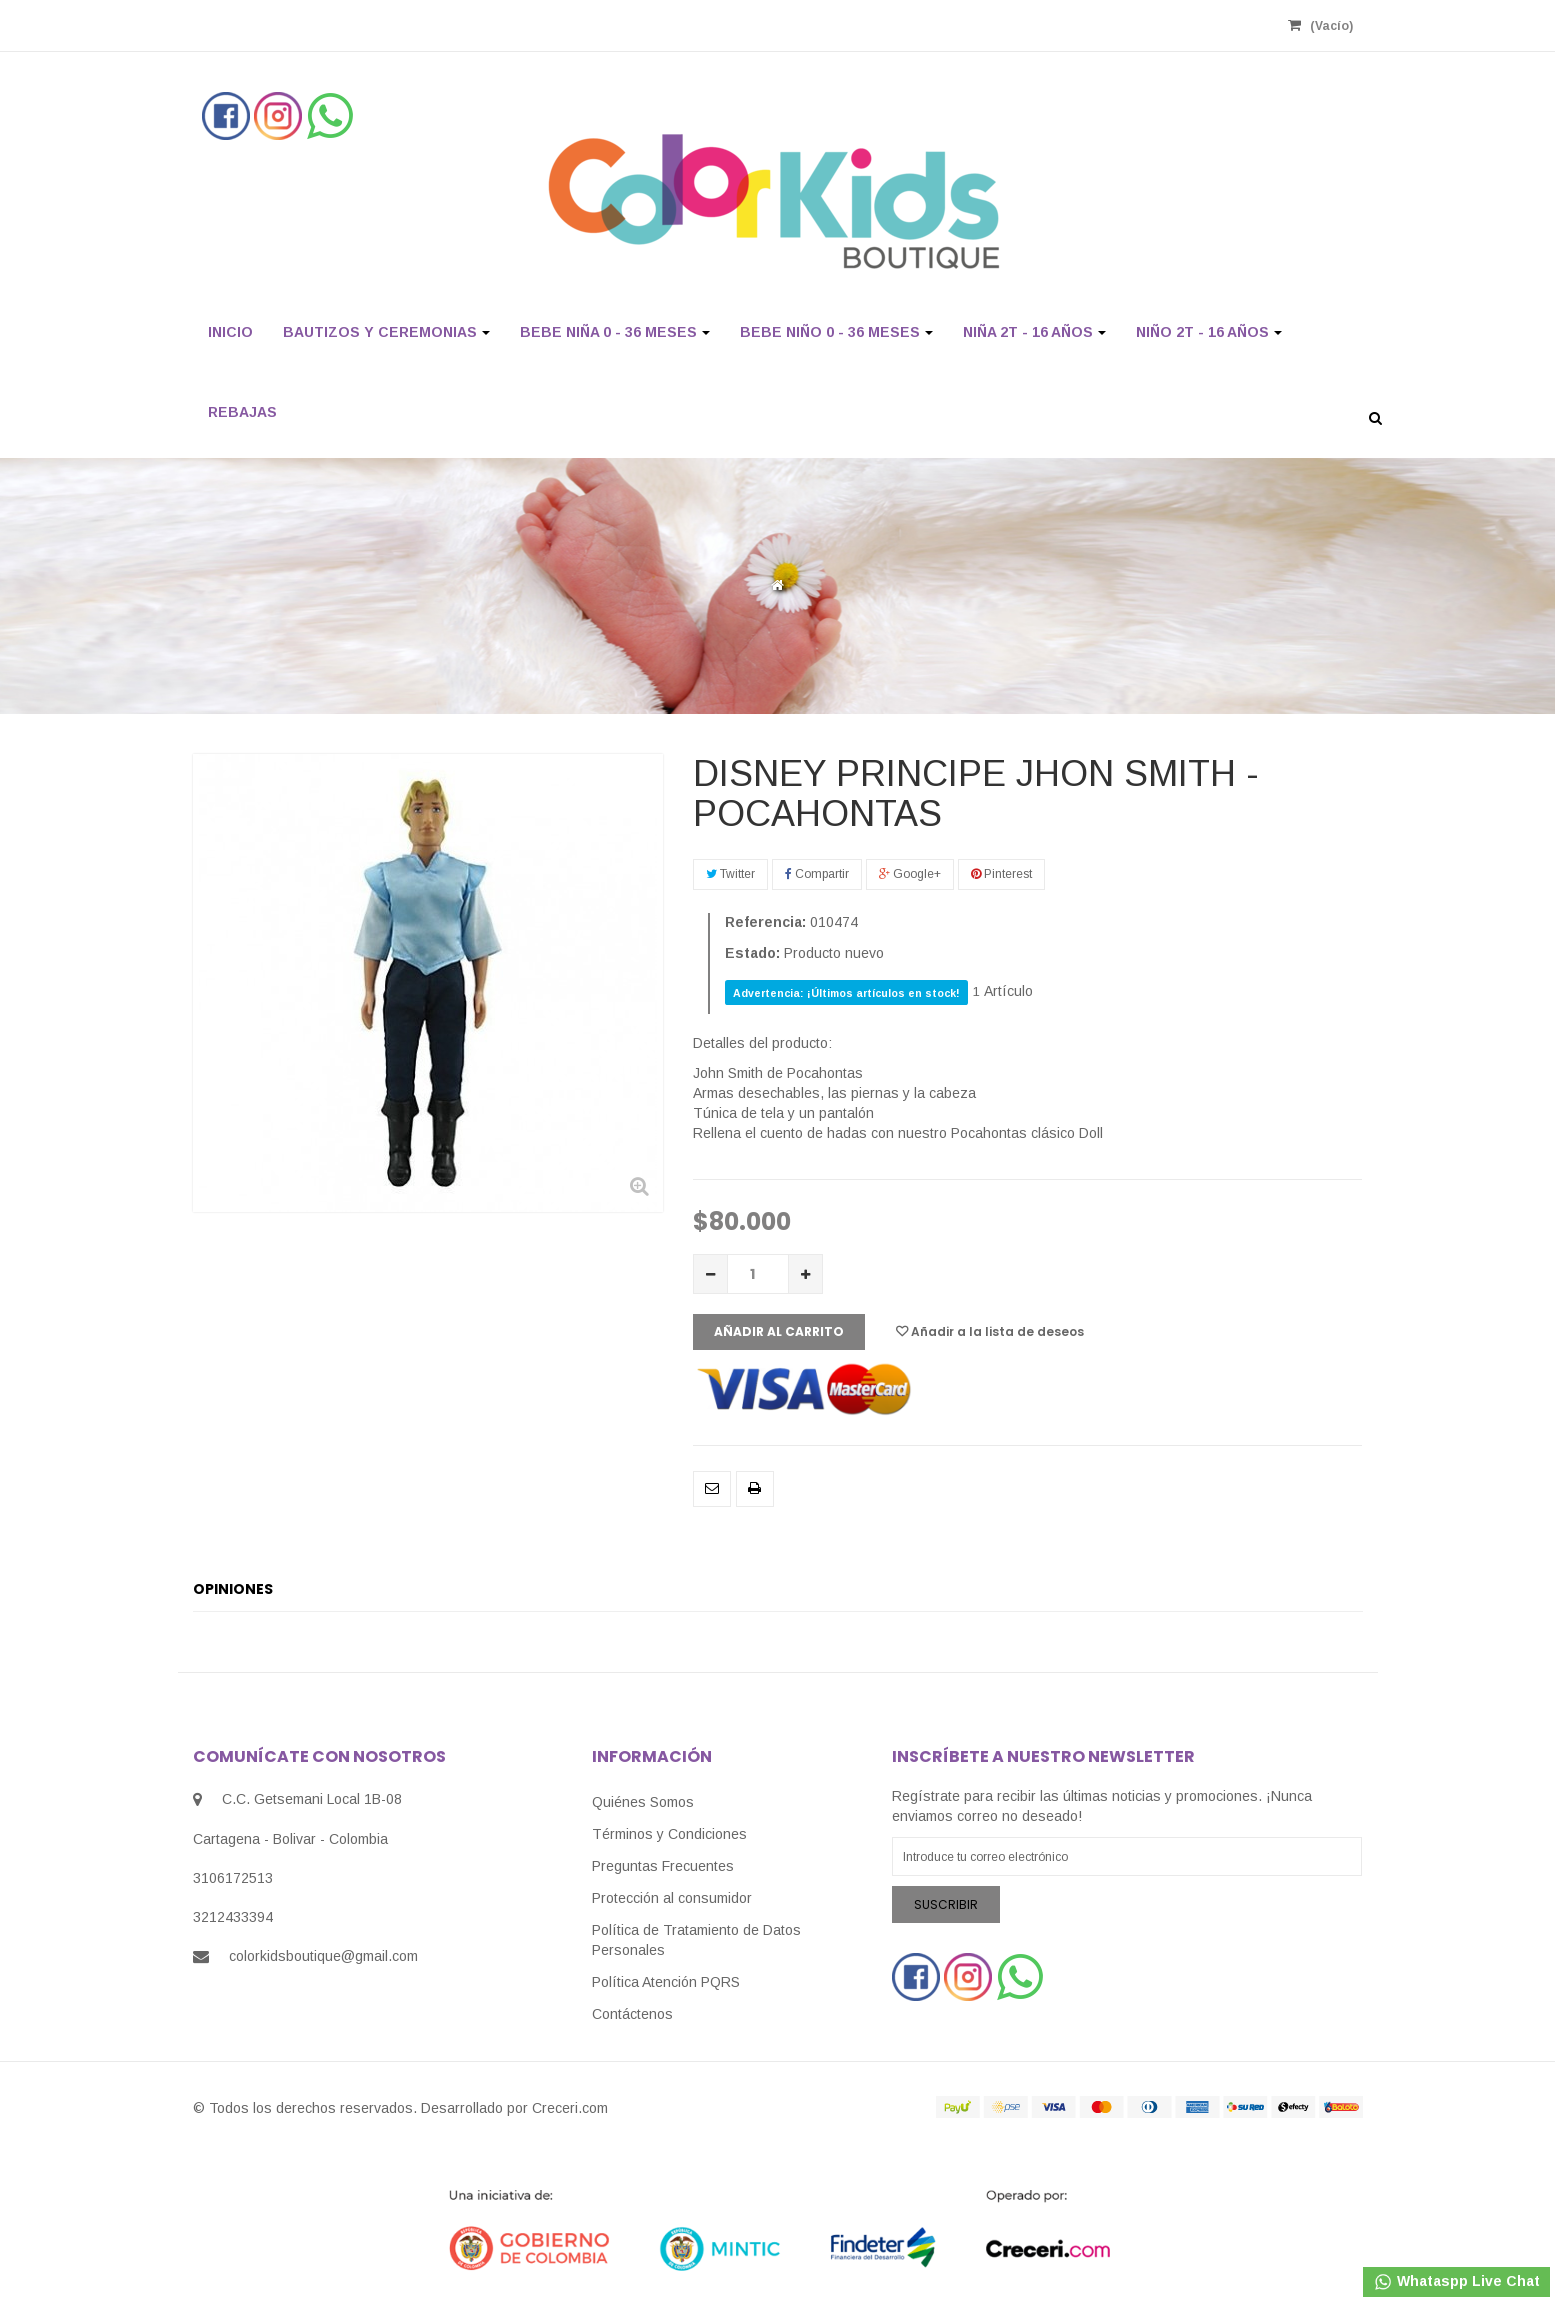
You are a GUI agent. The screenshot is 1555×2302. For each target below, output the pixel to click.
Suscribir (946, 1904)
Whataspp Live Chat (1456, 2282)
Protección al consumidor (672, 1898)
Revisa (961, 25)
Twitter (730, 874)
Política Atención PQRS (666, 1982)
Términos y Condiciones (669, 1834)
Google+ (910, 874)
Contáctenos (632, 2014)
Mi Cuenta (868, 25)
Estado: (752, 953)
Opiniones (233, 1589)
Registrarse (759, 25)
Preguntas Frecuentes (663, 1866)
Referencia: (765, 922)
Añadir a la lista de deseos (990, 1331)
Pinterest (1001, 874)
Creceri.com (570, 2108)
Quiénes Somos (643, 1802)
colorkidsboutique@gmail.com (323, 1956)
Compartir (817, 874)
